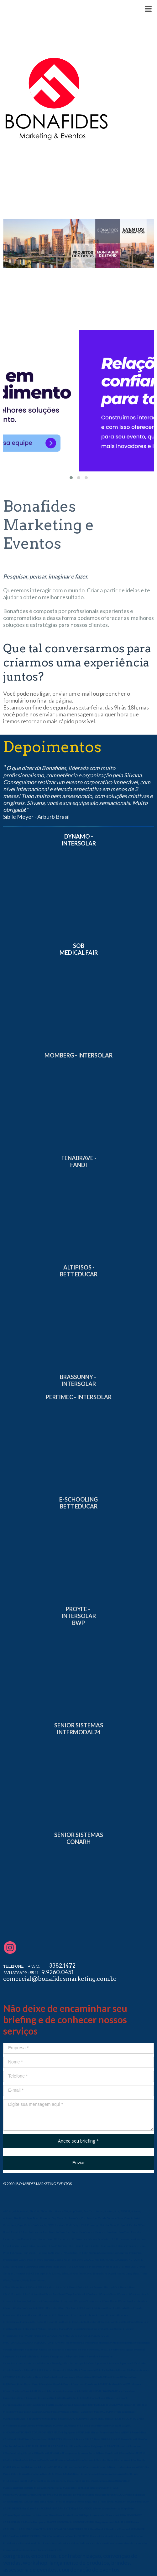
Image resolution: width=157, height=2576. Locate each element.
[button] (71, 478)
